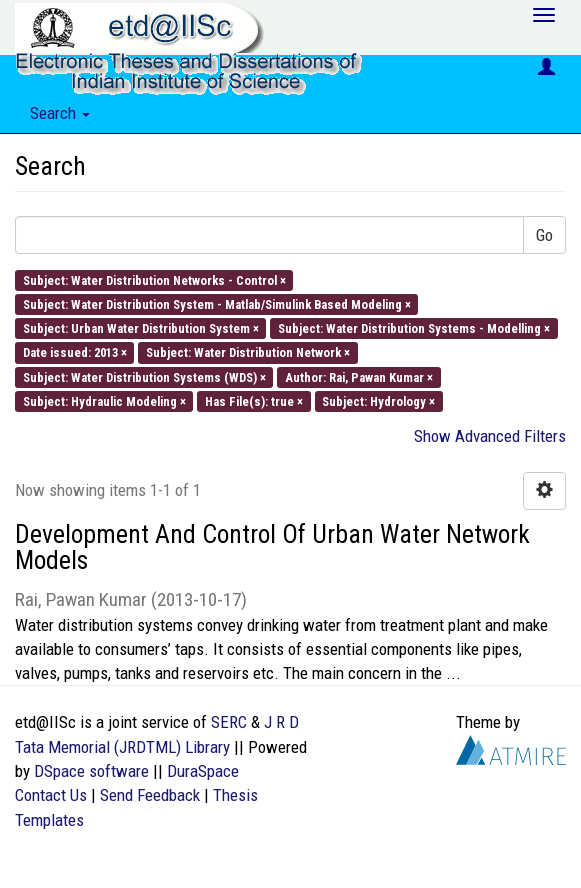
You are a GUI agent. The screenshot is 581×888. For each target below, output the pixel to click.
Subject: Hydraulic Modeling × (104, 400)
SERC (229, 722)
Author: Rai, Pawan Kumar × (359, 376)
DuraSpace (203, 771)
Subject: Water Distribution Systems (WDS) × (144, 376)
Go (544, 235)
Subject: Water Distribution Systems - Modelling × (414, 328)
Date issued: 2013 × (75, 352)
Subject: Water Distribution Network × (248, 352)
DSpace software (91, 771)
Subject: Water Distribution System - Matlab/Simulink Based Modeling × (217, 303)
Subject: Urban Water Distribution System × (141, 328)
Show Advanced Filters (490, 436)
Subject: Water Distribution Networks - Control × (154, 279)
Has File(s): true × (254, 400)
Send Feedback (150, 795)
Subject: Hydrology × (378, 400)
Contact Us (51, 795)
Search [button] (60, 113)
